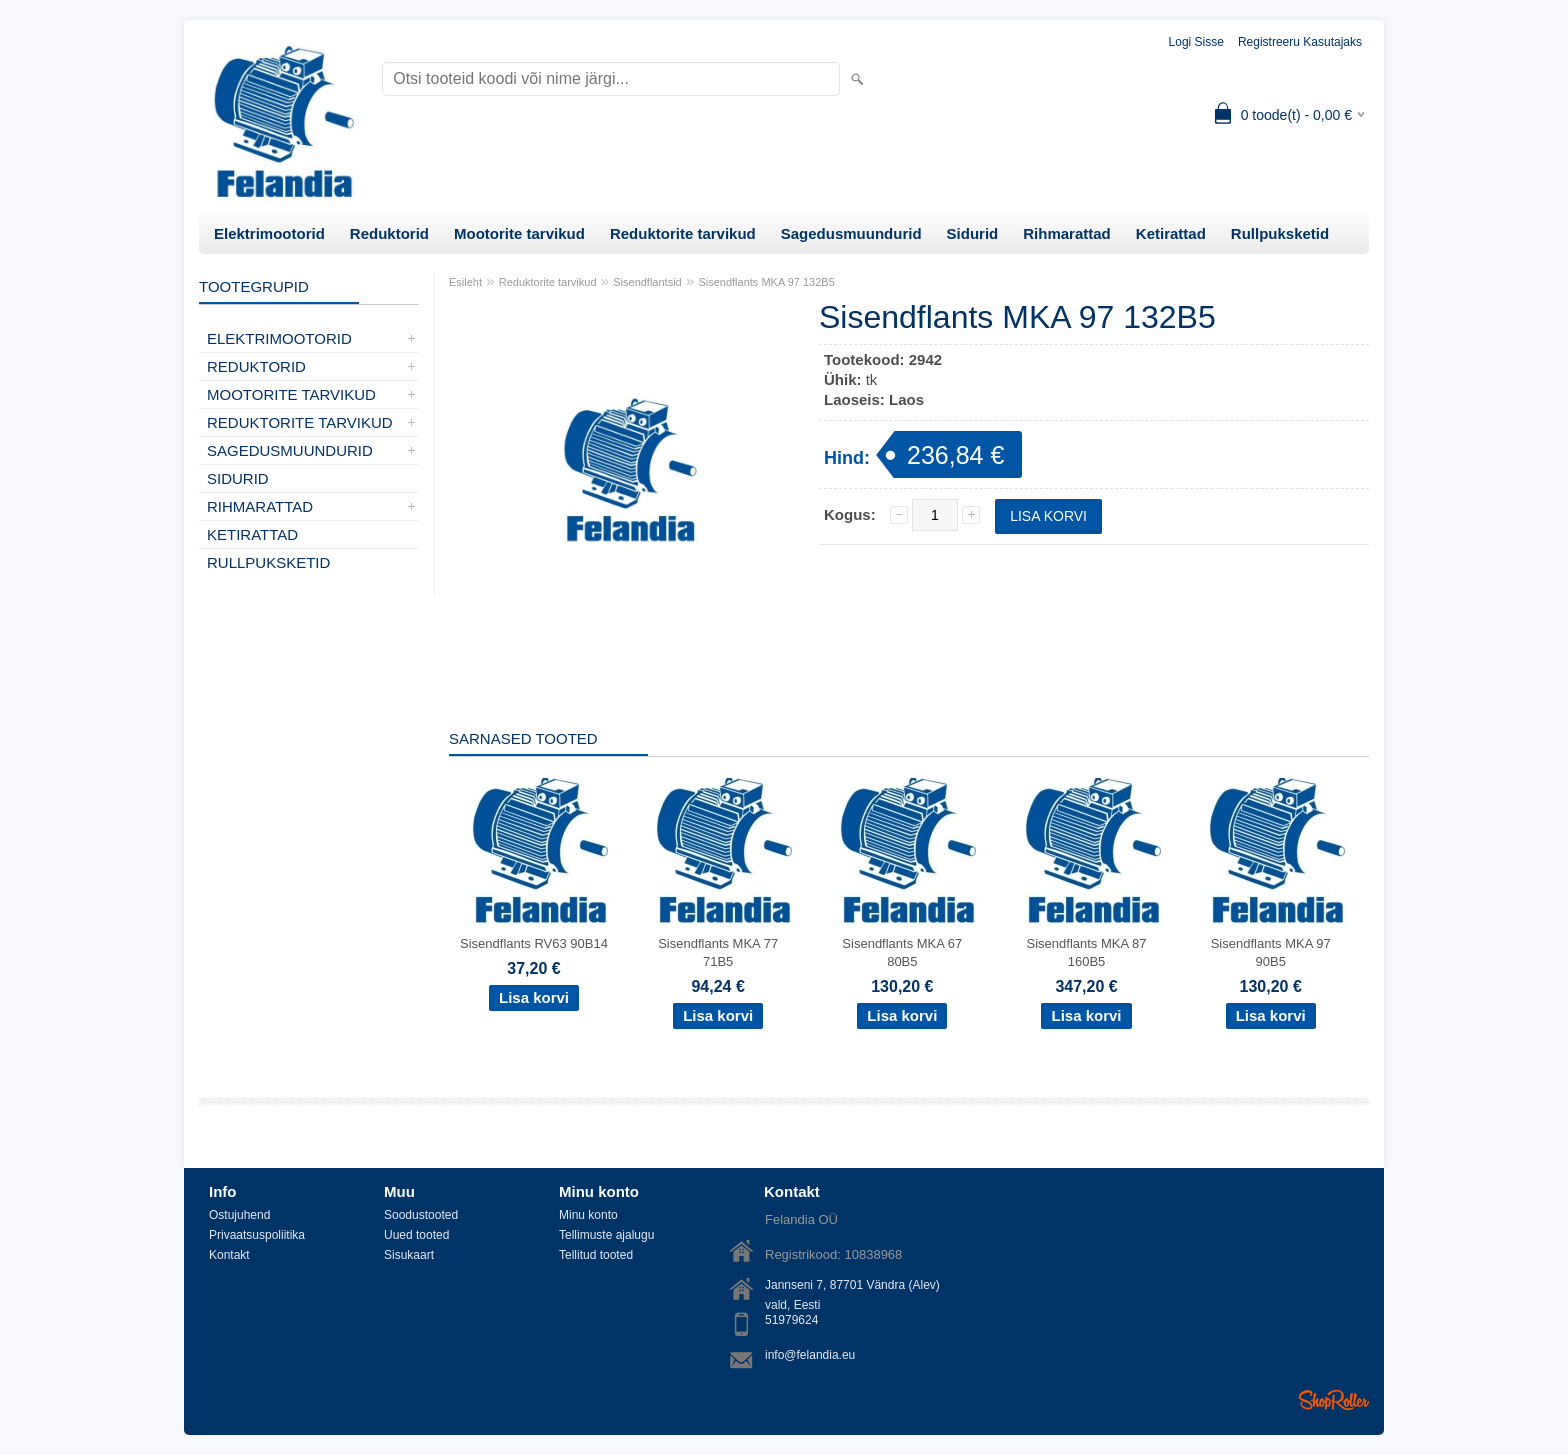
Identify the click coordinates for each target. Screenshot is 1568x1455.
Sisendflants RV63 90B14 (534, 943)
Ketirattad (1171, 233)
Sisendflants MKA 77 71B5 (718, 952)
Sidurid (973, 233)
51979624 (791, 1320)
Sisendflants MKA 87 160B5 (1087, 952)
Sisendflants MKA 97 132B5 (766, 282)
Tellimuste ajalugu (606, 1235)
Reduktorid (389, 233)
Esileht (465, 282)
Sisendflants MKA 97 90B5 (1271, 952)
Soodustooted (421, 1215)
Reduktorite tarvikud (683, 233)
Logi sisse (1196, 42)
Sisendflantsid (647, 282)
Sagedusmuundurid (851, 233)
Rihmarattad (1067, 233)
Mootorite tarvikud (519, 233)
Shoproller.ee (1334, 1400)
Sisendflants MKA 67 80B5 (902, 952)
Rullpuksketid (1280, 233)
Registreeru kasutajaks (1300, 42)
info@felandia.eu (810, 1355)
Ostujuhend (239, 1215)
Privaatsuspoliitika (257, 1235)
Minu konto (588, 1215)
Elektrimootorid (269, 233)
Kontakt (229, 1255)
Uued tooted (416, 1235)
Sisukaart (409, 1255)
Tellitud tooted (596, 1255)
